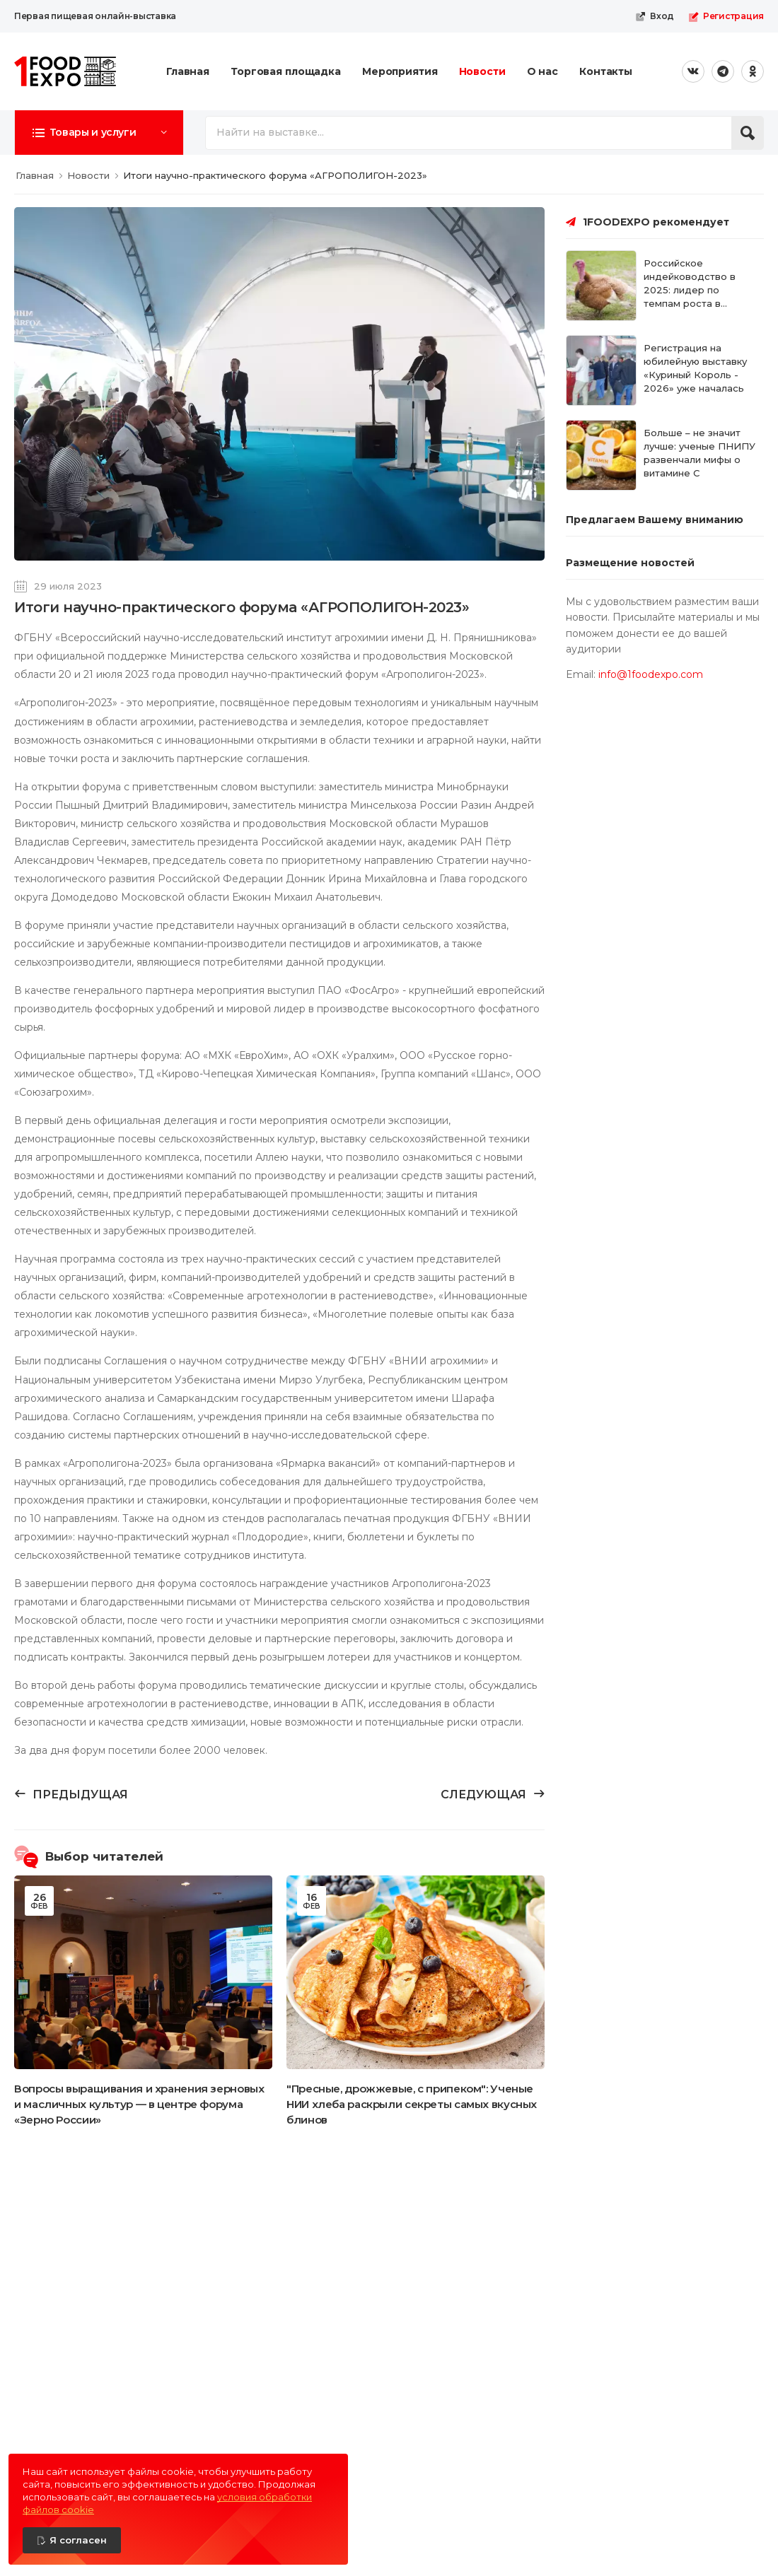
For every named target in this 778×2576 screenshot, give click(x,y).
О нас (542, 71)
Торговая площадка (286, 71)
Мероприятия (400, 71)
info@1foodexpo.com (650, 674)
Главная (187, 71)
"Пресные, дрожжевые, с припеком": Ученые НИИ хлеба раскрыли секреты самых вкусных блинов (411, 2104)
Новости (482, 71)
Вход (654, 16)
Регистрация (726, 16)
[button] (99, 132)
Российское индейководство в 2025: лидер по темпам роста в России (690, 289)
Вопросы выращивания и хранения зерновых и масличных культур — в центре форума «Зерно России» (139, 2104)
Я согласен (78, 2540)
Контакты (605, 71)
